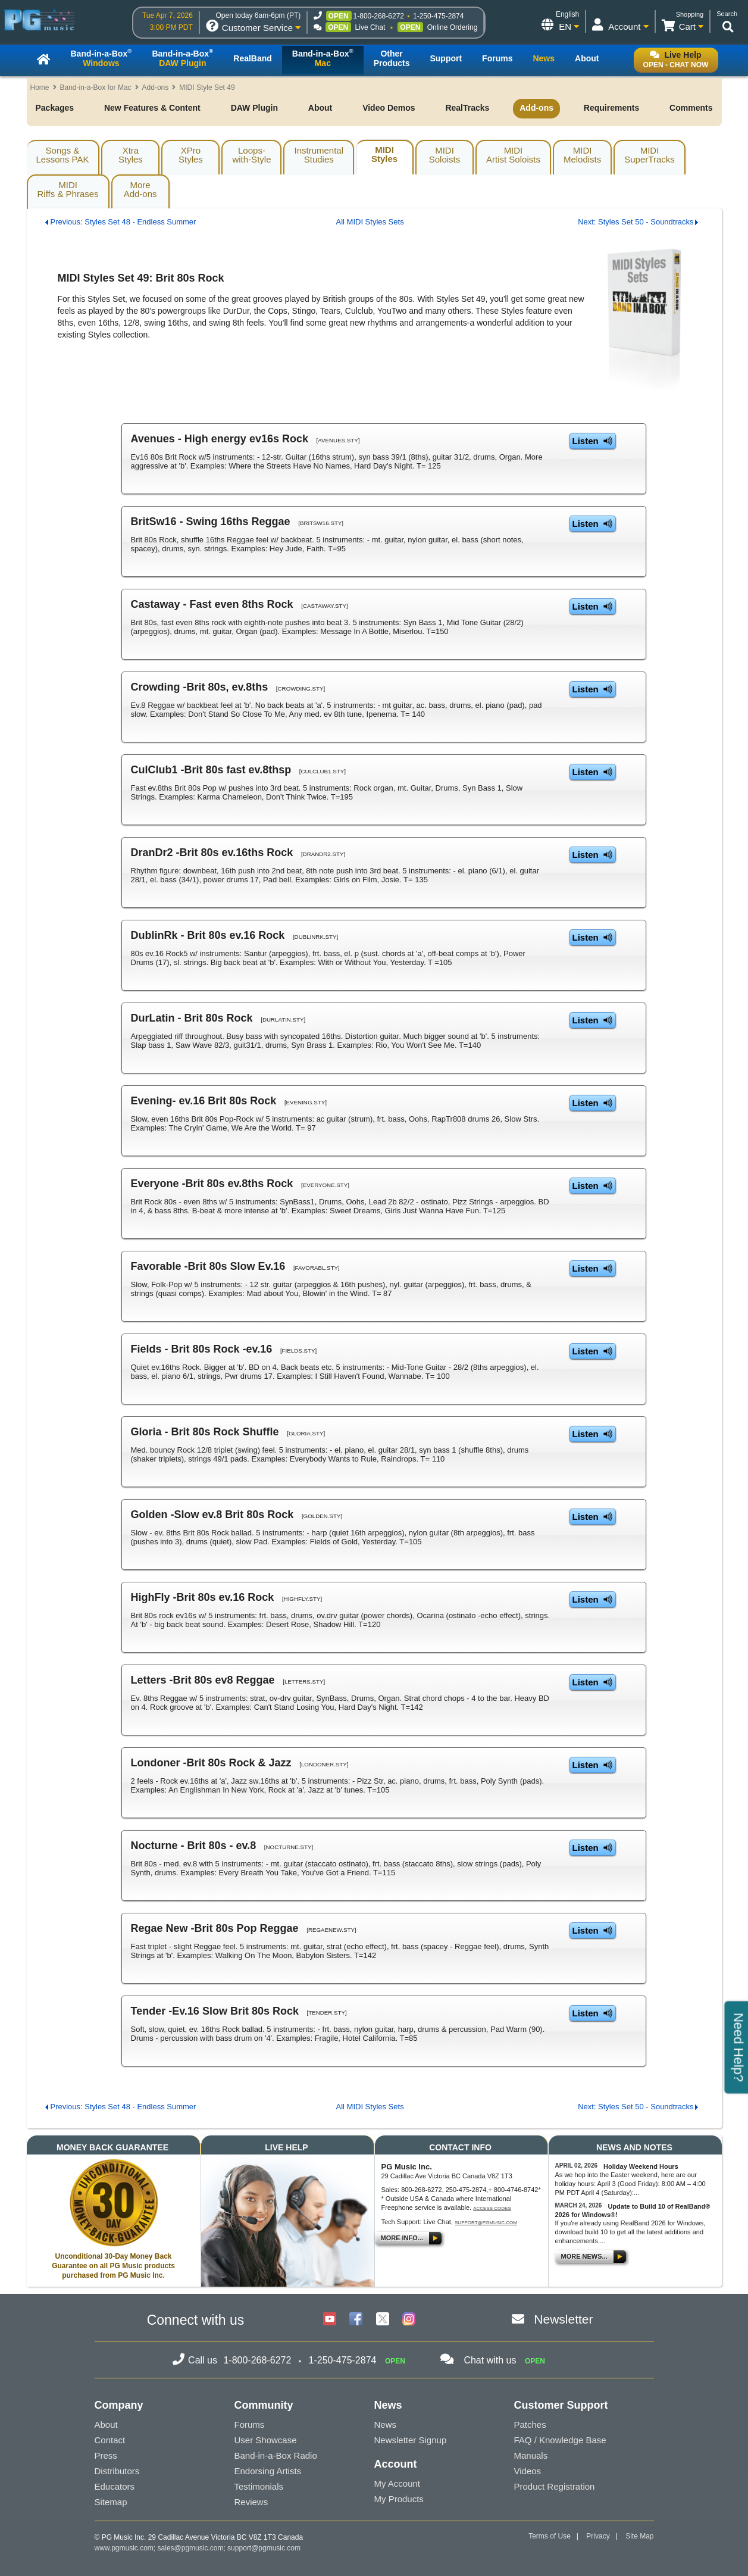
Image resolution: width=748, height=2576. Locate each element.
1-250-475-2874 (438, 16)
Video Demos (388, 108)
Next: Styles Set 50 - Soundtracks (635, 221)
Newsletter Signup (410, 2440)
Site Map (639, 2536)
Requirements (611, 108)
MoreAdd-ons (140, 189)
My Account (397, 2483)
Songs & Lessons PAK (62, 154)
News (385, 2424)
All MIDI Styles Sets (370, 221)
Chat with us (490, 2360)
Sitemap (111, 2502)
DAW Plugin (254, 108)
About (320, 108)
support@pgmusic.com (486, 2222)
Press (106, 2455)
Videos (528, 2471)
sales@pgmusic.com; (193, 2548)
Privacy (597, 2536)
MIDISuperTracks (649, 154)
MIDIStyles (384, 154)
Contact (110, 2440)
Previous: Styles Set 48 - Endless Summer (123, 221)
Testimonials (259, 2486)
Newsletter (563, 2319)
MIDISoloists (445, 154)
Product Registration (554, 2486)
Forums (249, 2424)
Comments (690, 108)
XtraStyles (130, 154)
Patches (530, 2424)
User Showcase (265, 2440)
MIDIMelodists (582, 154)
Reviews (251, 2502)
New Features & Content (152, 108)
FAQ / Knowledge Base (560, 2440)
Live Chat (370, 27)
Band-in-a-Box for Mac (96, 87)
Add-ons (155, 87)
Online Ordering (452, 27)
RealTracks (467, 108)
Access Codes (492, 2208)
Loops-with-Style (251, 154)
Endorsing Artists (268, 2471)
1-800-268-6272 (378, 16)
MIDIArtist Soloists (513, 154)
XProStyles (191, 154)
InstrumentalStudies (318, 154)
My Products (399, 2499)
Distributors (117, 2471)
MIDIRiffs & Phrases (68, 189)
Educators (115, 2486)
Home (39, 87)
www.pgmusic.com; (125, 2548)
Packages (55, 108)
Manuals (531, 2455)
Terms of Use (549, 2536)
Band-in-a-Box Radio (275, 2455)
